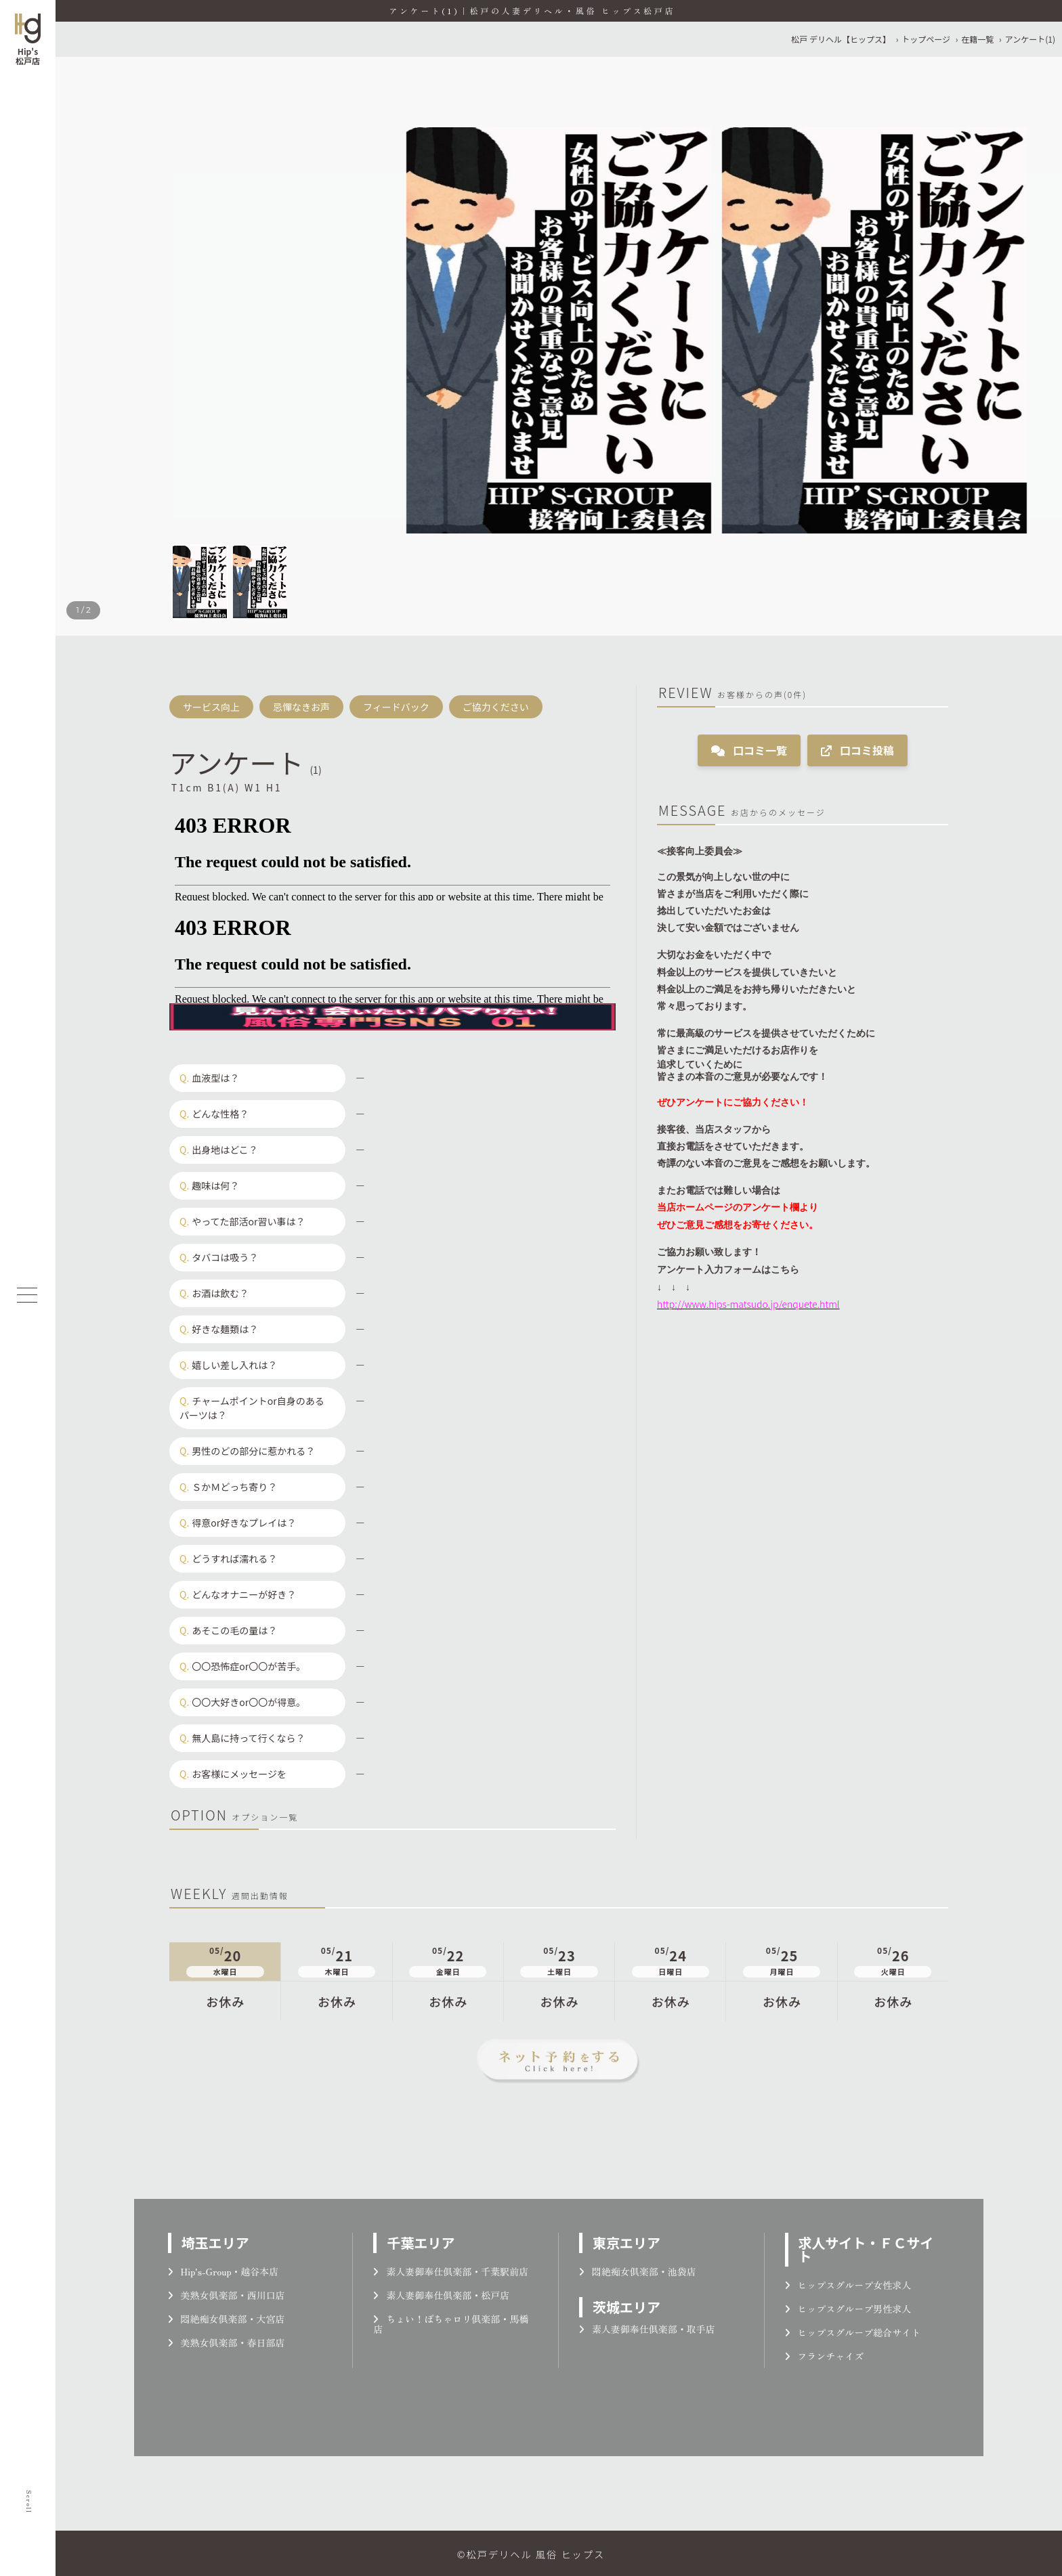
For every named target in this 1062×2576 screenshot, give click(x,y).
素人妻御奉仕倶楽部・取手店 (647, 2329)
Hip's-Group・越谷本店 (223, 2271)
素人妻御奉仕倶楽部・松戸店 (441, 2295)
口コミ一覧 (749, 750)
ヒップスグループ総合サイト (853, 2332)
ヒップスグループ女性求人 (848, 2285)
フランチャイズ (824, 2356)
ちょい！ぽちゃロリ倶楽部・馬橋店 (450, 2324)
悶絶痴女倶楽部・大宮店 (226, 2319)
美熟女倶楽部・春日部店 (226, 2342)
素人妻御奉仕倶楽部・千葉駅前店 (450, 2271)
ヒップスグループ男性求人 (848, 2308)
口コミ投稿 (857, 750)
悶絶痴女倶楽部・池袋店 (637, 2271)
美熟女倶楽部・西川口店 (226, 2295)
